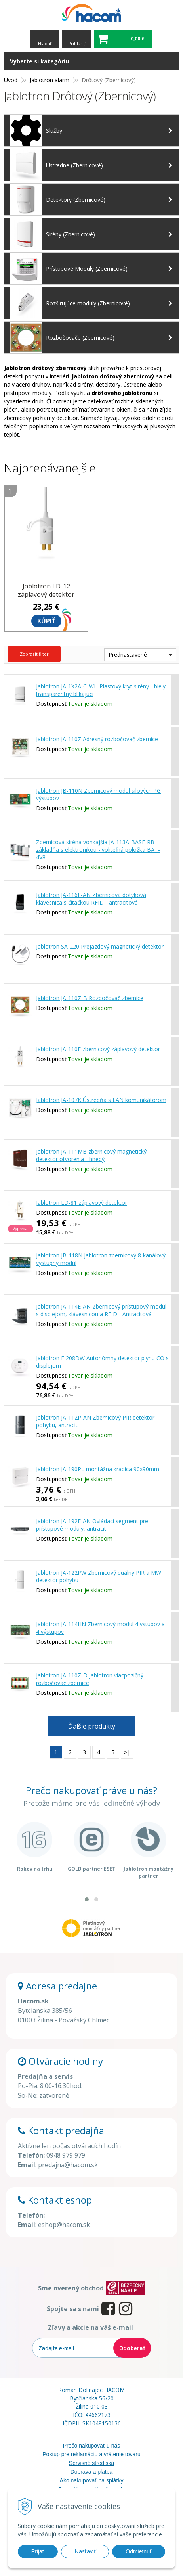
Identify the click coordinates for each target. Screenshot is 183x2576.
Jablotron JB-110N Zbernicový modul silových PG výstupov (98, 794)
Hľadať (44, 43)
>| (127, 1752)
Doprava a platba (92, 2472)
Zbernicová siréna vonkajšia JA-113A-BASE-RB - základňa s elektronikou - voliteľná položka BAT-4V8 (98, 849)
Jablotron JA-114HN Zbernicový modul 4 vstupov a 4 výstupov (100, 1627)
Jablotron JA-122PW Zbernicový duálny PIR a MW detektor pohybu (98, 1576)
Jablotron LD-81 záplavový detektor (81, 1202)
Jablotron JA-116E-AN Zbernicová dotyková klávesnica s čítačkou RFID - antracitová (91, 898)
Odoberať (132, 2348)
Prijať (37, 2551)
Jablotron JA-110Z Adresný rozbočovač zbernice (97, 739)
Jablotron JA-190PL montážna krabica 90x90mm (97, 1469)
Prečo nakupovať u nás (91, 2445)
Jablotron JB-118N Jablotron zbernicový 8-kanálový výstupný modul (101, 1259)
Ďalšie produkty (91, 1726)
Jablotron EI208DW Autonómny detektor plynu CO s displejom (102, 1361)
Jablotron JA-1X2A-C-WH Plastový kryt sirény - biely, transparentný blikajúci (101, 690)
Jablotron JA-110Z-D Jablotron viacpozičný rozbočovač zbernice (89, 1679)
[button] (87, 1899)
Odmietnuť (139, 2551)
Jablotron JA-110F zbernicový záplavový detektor (98, 1049)
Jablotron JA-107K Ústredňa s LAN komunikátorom (101, 1100)
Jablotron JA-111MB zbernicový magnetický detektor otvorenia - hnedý (91, 1155)
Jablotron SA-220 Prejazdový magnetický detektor (100, 946)
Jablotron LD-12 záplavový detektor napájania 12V (46, 594)
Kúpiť (46, 621)
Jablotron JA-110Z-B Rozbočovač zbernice (89, 998)
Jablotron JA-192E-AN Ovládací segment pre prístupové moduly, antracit (92, 1524)
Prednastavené (128, 654)
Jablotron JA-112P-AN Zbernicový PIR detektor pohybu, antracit (95, 1421)
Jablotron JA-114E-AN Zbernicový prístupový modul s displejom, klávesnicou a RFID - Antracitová (101, 1310)
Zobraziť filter (34, 654)
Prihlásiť (76, 43)
